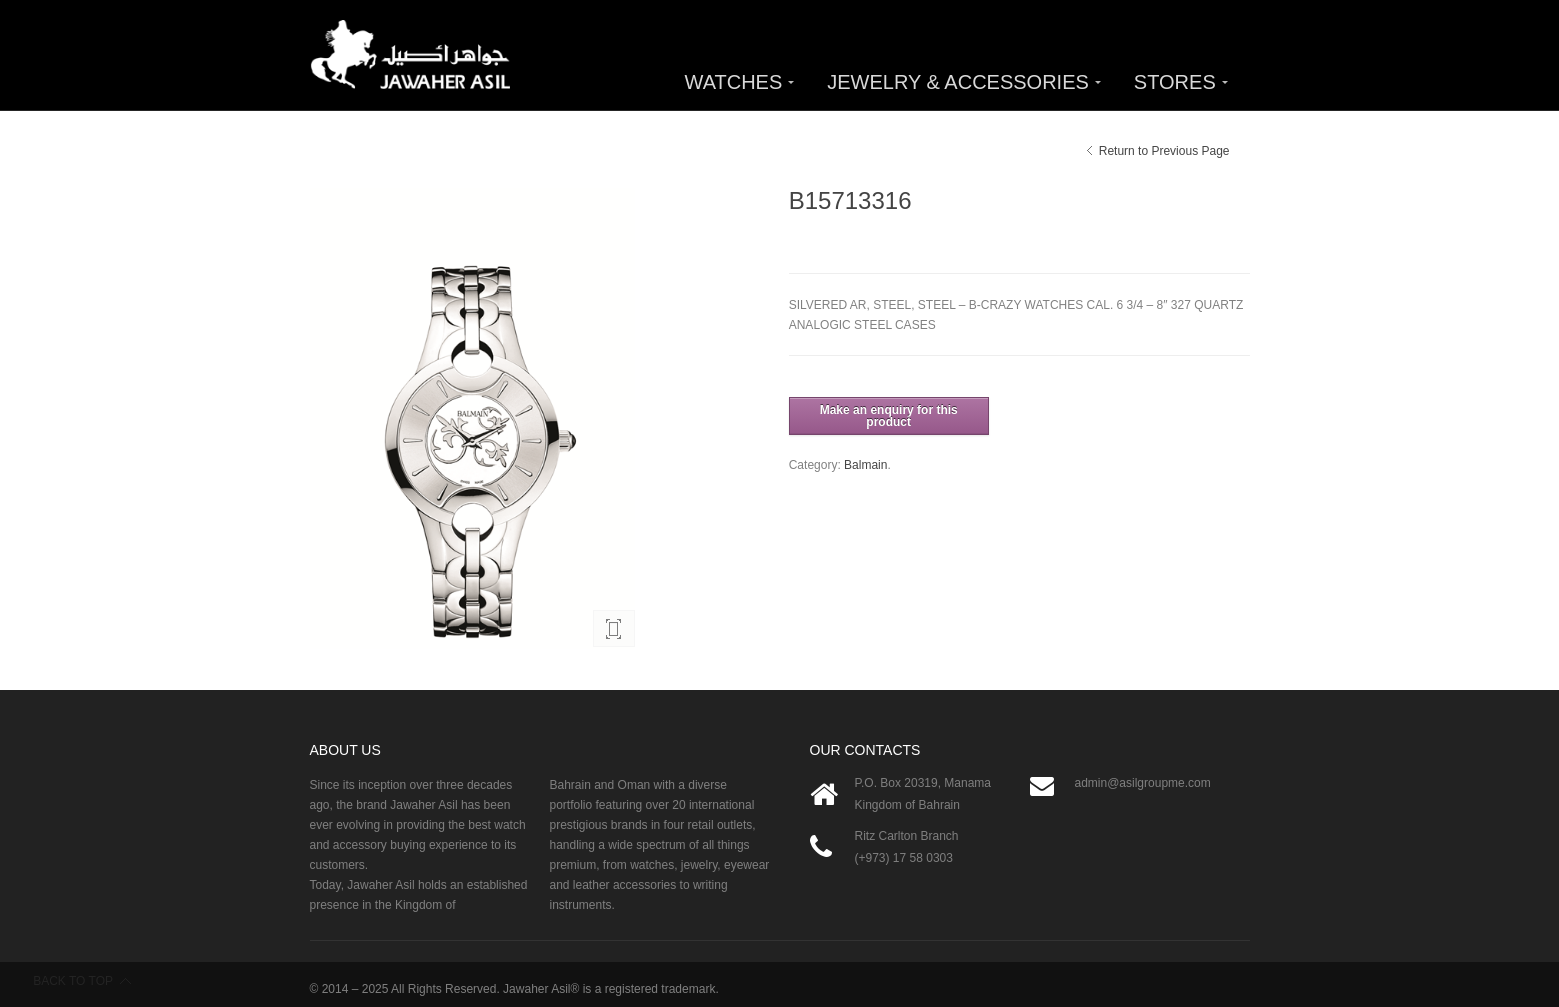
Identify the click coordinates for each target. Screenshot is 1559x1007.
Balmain (865, 465)
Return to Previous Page (1164, 151)
